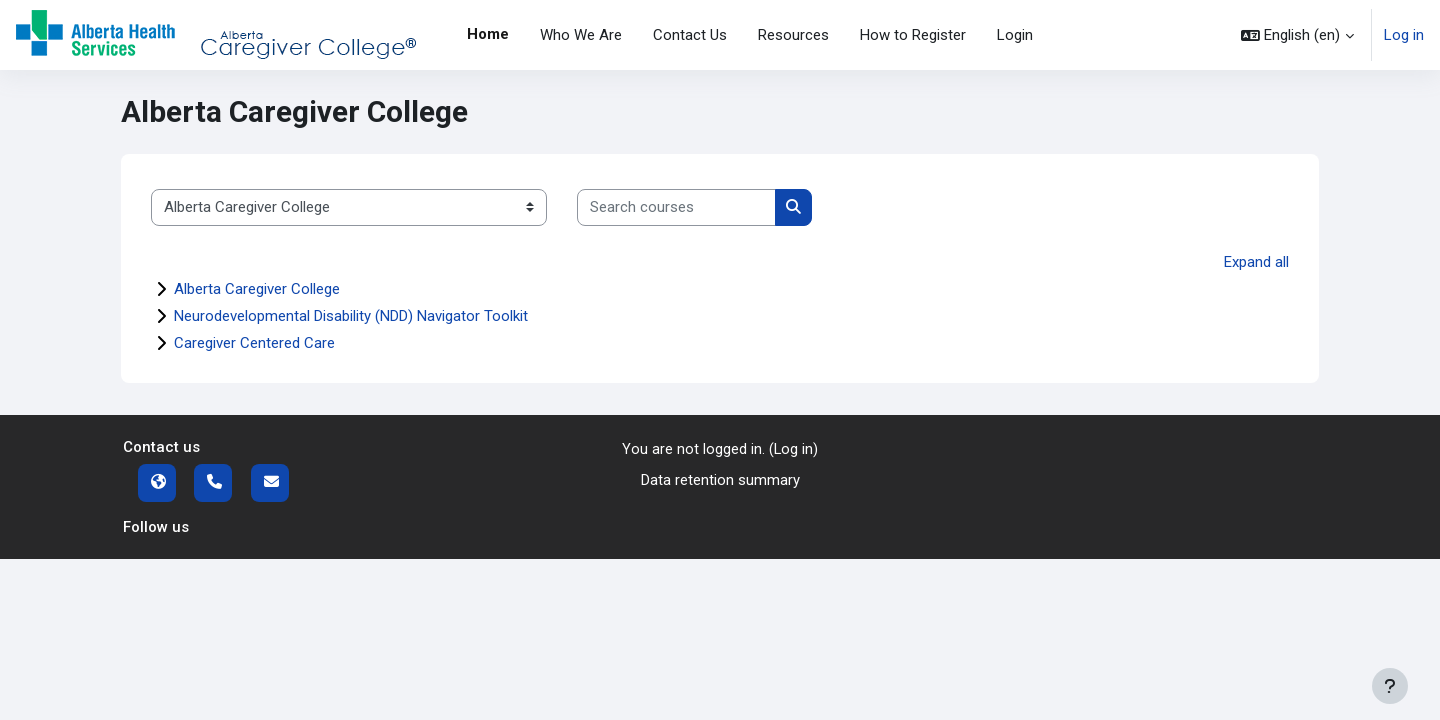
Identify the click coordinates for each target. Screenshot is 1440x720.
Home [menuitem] (488, 34)
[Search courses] (676, 207)
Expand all (1256, 262)
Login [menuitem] (1015, 35)
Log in (1404, 35)
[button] (1297, 35)
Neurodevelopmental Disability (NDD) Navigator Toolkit (351, 316)
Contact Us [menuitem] (690, 35)
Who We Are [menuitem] (581, 35)
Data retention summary (720, 480)
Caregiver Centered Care (254, 343)
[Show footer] (1390, 686)
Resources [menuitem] (793, 35)
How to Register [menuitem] (913, 35)
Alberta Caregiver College (257, 289)
